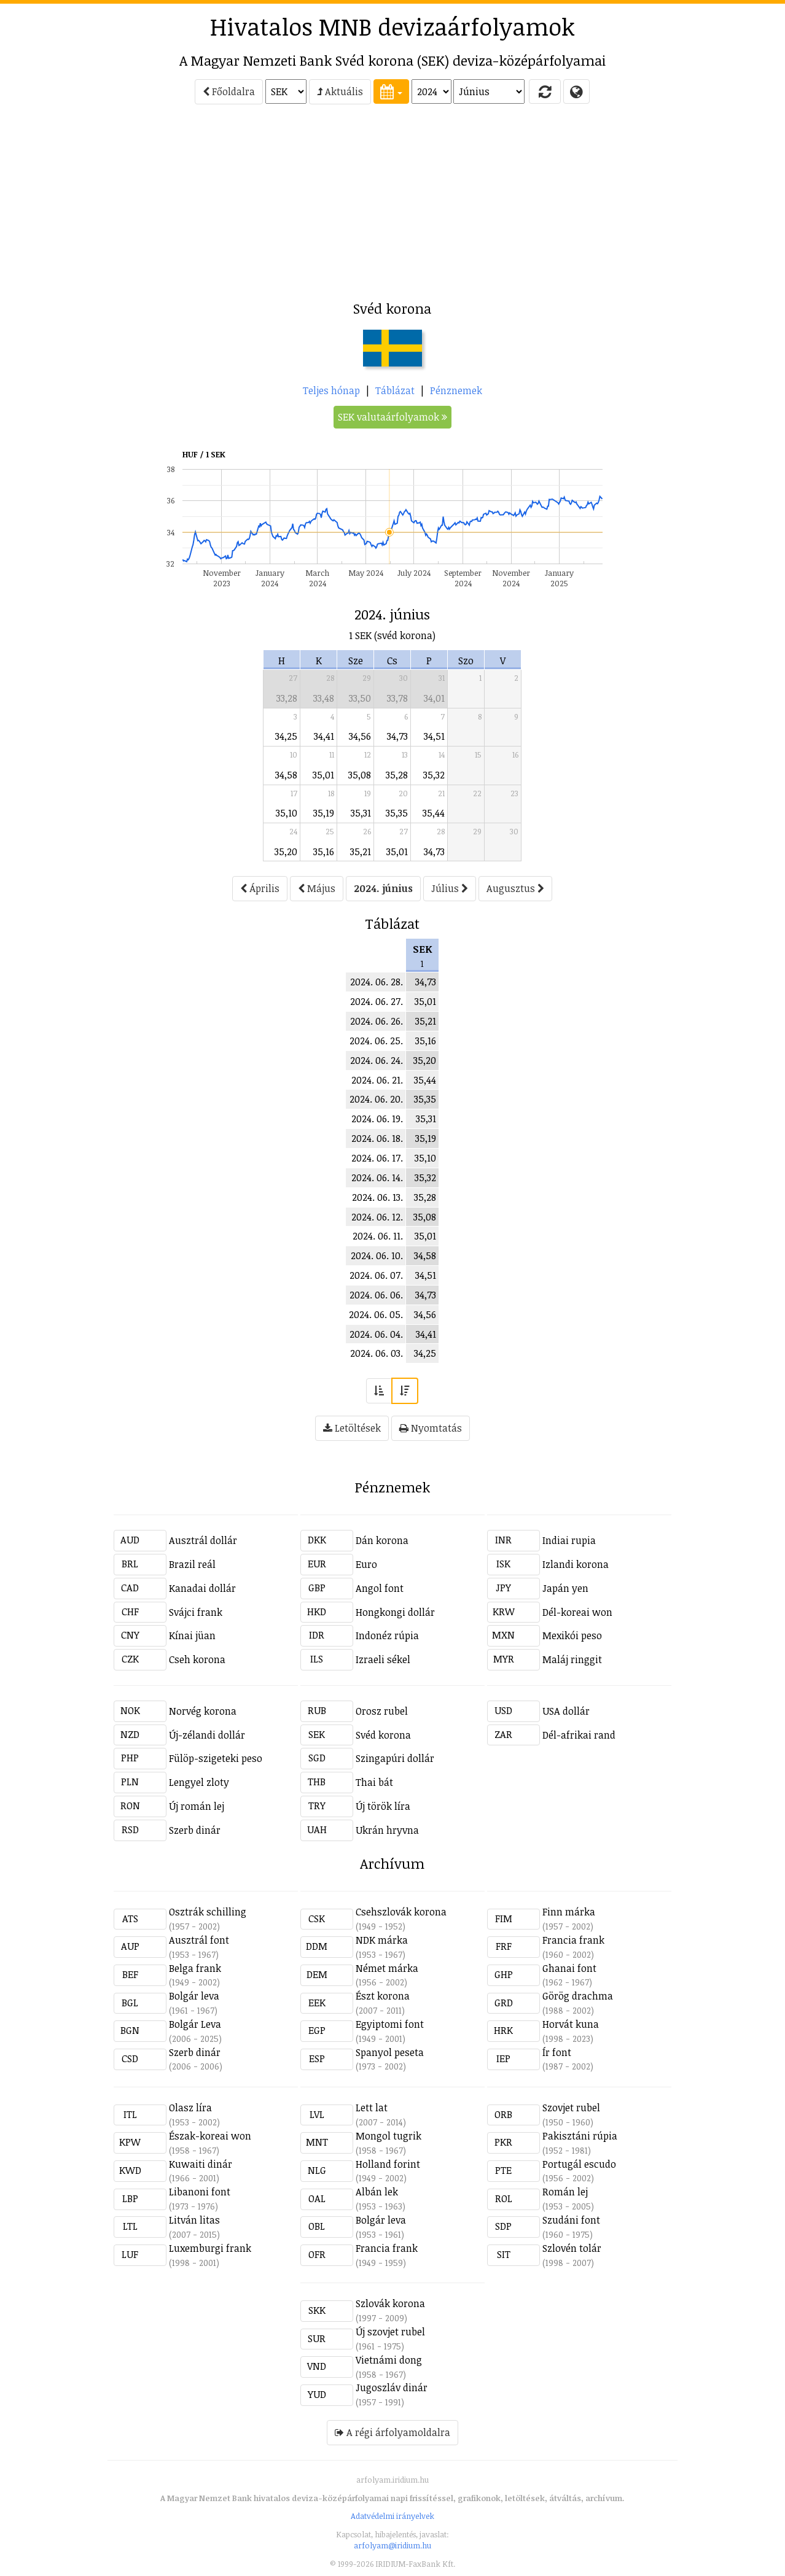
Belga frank (195, 1968)
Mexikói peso (572, 1635)
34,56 (360, 736)
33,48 (323, 698)
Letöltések (352, 1428)
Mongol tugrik (388, 2136)
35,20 (286, 851)
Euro (366, 1564)
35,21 (360, 851)
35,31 (361, 813)
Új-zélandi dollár (207, 1735)
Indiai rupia (569, 1540)
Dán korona (382, 1540)
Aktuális (340, 91)
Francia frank (573, 1940)
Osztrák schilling (207, 1911)
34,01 (434, 698)
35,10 (286, 813)
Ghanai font (569, 1968)
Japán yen (565, 1588)
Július (449, 888)
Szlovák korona (390, 2303)
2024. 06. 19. (377, 1118)
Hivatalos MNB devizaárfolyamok (392, 26)
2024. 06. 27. (376, 1001)
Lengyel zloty (199, 1782)
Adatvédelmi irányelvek (392, 2515)
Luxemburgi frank (210, 2248)
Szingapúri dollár (395, 1758)
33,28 (286, 698)
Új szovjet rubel (390, 2331)
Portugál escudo (579, 2164)
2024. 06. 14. (377, 1177)
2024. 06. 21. (377, 1080)
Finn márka (568, 1911)
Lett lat (372, 2107)
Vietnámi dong (389, 2360)
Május (316, 888)
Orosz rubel (382, 1711)
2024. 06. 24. (376, 1060)
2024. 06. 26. (376, 1021)
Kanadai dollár (202, 1588)
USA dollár (566, 1711)
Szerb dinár (195, 1830)
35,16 (323, 851)
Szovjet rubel (571, 2107)
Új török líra (383, 1806)
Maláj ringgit (572, 1659)
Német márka (387, 1968)
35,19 (323, 813)
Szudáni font (571, 2220)
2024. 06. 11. (378, 1236)
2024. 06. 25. (376, 1040)
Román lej (565, 2191)
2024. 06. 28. (376, 981)
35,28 (397, 775)
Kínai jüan (192, 1635)
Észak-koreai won (210, 2136)
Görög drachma (577, 1996)
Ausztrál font (199, 1940)
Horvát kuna (570, 2024)
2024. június (383, 888)
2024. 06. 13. (377, 1197)
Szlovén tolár (571, 2248)
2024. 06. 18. (377, 1138)
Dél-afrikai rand (578, 1735)
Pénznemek (456, 390)
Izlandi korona (575, 1564)
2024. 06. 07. (376, 1275)
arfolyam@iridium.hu (392, 2545)
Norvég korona (202, 1711)
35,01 (323, 775)
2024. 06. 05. (376, 1314)
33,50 (360, 698)
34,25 (286, 736)
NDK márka (382, 1940)
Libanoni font (199, 2191)
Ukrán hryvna (387, 1830)
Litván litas (194, 2220)
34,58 (286, 775)
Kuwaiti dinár (200, 2164)
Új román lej (196, 1806)
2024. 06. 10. (377, 1255)
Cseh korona (197, 1659)
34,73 (397, 736)
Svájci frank (195, 1612)
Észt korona (383, 1996)
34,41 (324, 736)
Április (259, 888)
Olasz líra (190, 2107)
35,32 (434, 775)
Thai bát (374, 1782)
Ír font (556, 2052)
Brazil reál (192, 1564)
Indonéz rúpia (387, 1635)
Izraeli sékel (383, 1659)
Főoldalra (229, 91)
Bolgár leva (194, 1996)
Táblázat (395, 390)
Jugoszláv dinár (392, 2387)
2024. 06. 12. (377, 1217)
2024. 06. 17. (377, 1158)
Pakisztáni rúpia (579, 2136)
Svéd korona (383, 1735)
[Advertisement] (58, 206)
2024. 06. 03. (376, 1353)
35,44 (434, 813)
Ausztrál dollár (203, 1540)
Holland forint (388, 2164)
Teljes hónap (331, 390)
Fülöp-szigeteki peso (215, 1758)
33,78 (397, 698)
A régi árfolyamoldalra (392, 2432)
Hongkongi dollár (395, 1612)
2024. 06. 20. (376, 1099)
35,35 (397, 813)
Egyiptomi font (390, 2024)
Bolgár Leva (195, 2024)
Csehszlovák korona (401, 1911)
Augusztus (515, 888)
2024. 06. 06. (376, 1295)
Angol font (380, 1588)
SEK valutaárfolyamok (392, 417)
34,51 (434, 736)
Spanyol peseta (390, 2052)
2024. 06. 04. (376, 1334)
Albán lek (377, 2191)
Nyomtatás (430, 1428)
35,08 (359, 775)
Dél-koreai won (577, 1612)
